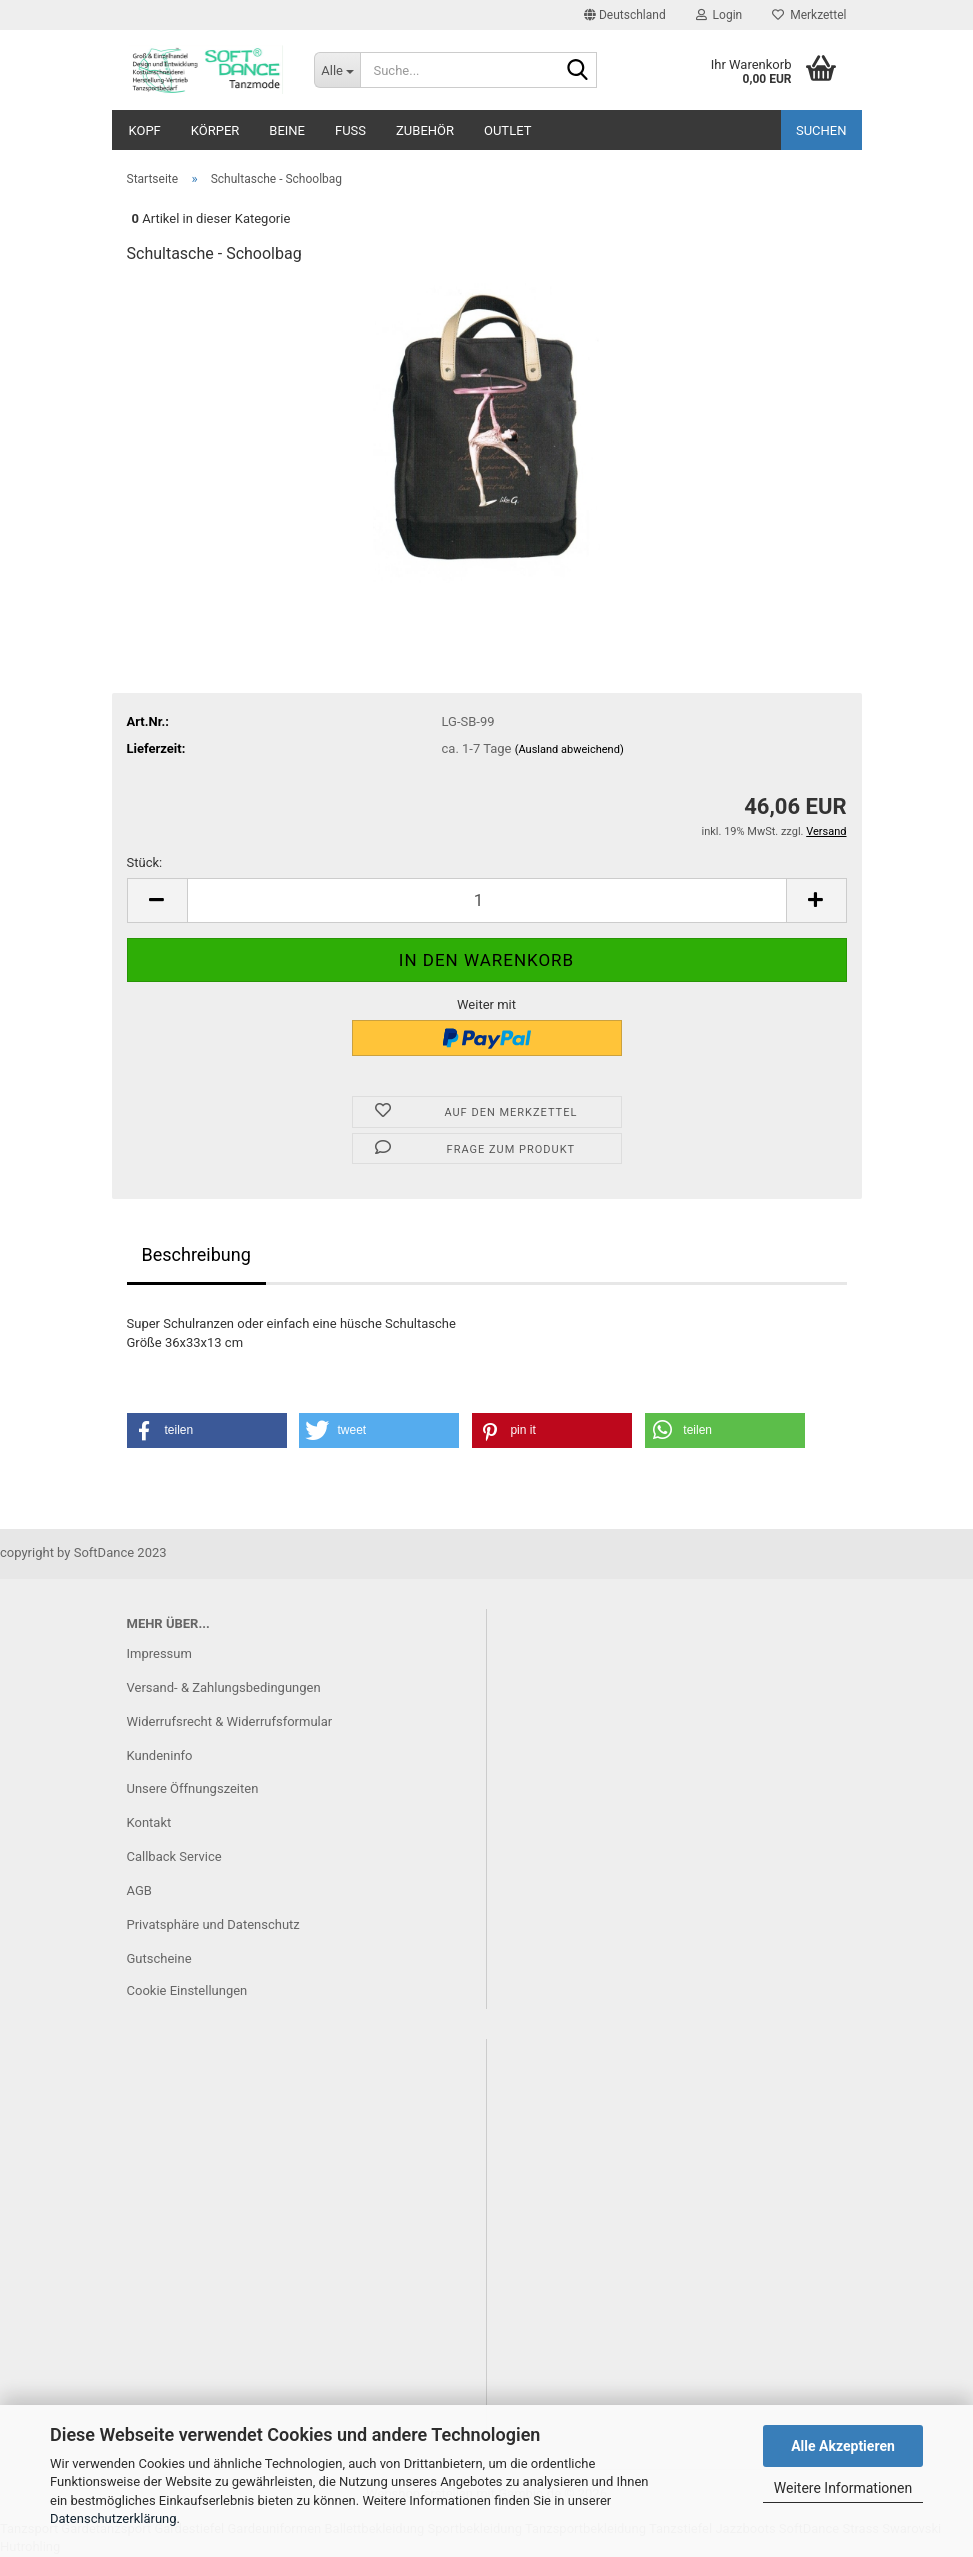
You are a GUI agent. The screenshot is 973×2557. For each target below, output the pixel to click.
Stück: (145, 862)
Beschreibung (196, 1254)
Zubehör (425, 130)
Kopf (145, 130)
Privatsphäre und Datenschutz (213, 1924)
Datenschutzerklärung (113, 2518)
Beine (287, 130)
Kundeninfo (160, 1755)
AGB (139, 1890)
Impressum (159, 1653)
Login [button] (719, 15)
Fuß (350, 130)
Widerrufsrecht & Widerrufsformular (230, 1721)
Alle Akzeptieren (843, 2446)
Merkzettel (809, 15)
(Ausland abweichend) (569, 749)
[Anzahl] (487, 900)
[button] (625, 15)
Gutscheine (159, 1958)
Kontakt (149, 1822)
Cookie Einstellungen (187, 1990)
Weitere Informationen (843, 2488)
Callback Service (174, 1856)
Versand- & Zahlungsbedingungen (224, 1687)
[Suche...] (337, 70)
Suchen (821, 130)
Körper (215, 130)
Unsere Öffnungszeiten (193, 1788)
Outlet (507, 130)
